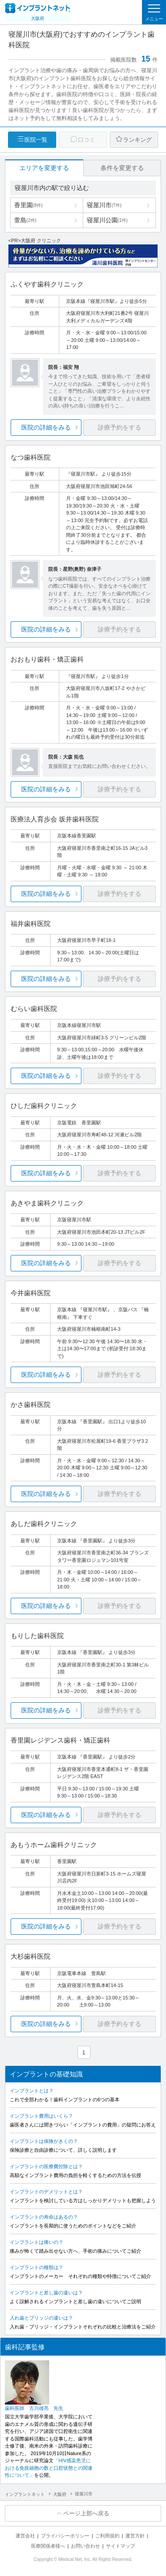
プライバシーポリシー (65, 2535)
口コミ (86, 139)
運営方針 (135, 2535)
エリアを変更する (44, 167)
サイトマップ (120, 2546)
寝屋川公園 (107, 220)
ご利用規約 (107, 2535)
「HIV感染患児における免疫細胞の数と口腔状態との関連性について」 (49, 2468)
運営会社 (25, 2535)
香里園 (28, 205)
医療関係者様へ (48, 2546)
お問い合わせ (85, 2546)
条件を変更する (122, 167)
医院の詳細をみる (46, 427)
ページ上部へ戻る (86, 2513)
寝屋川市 (104, 205)
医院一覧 (35, 139)
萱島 (25, 220)
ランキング (137, 139)
